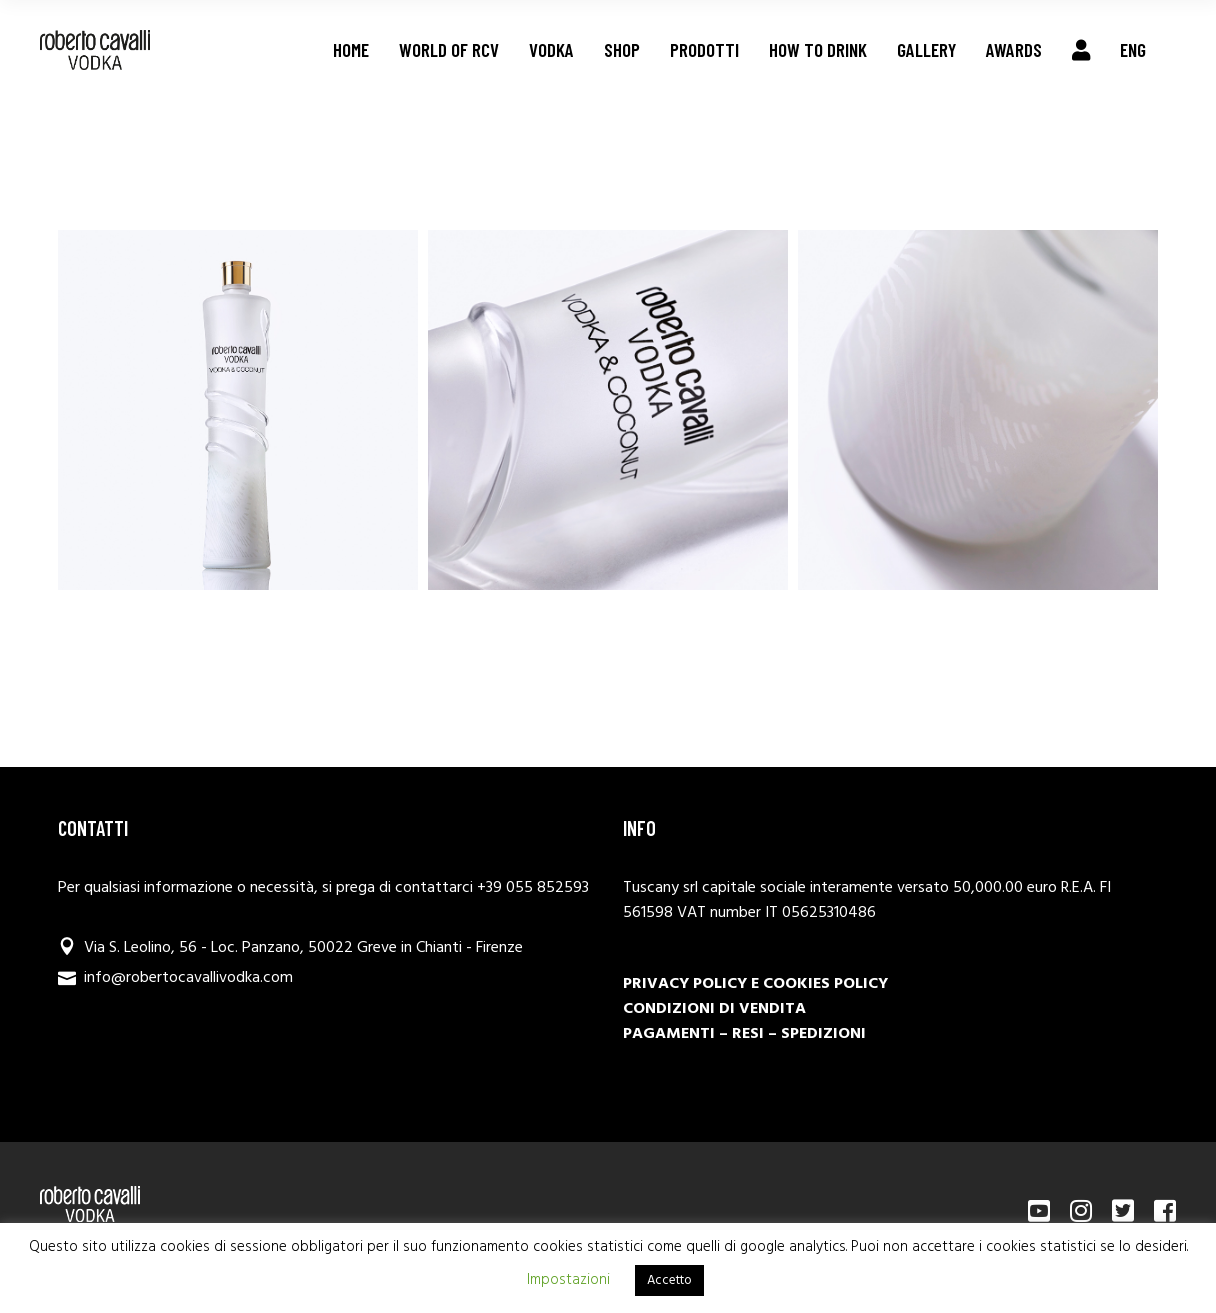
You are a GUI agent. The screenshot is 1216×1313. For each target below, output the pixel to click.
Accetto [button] (669, 1280)
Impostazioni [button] (568, 1280)
